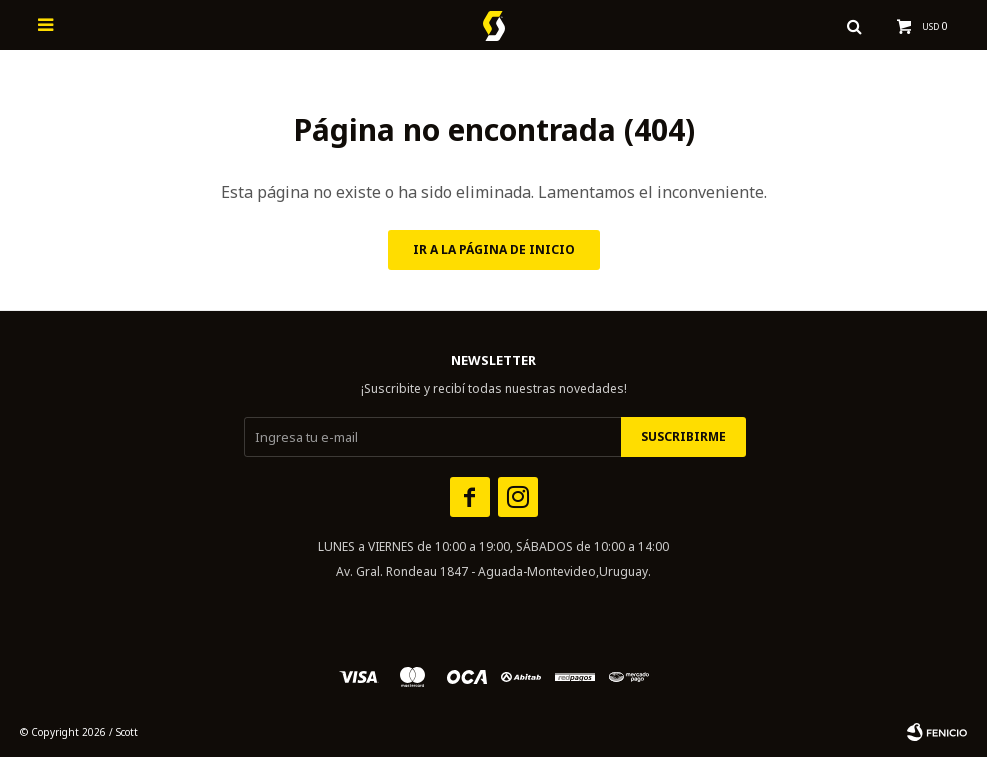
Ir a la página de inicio (494, 249)
